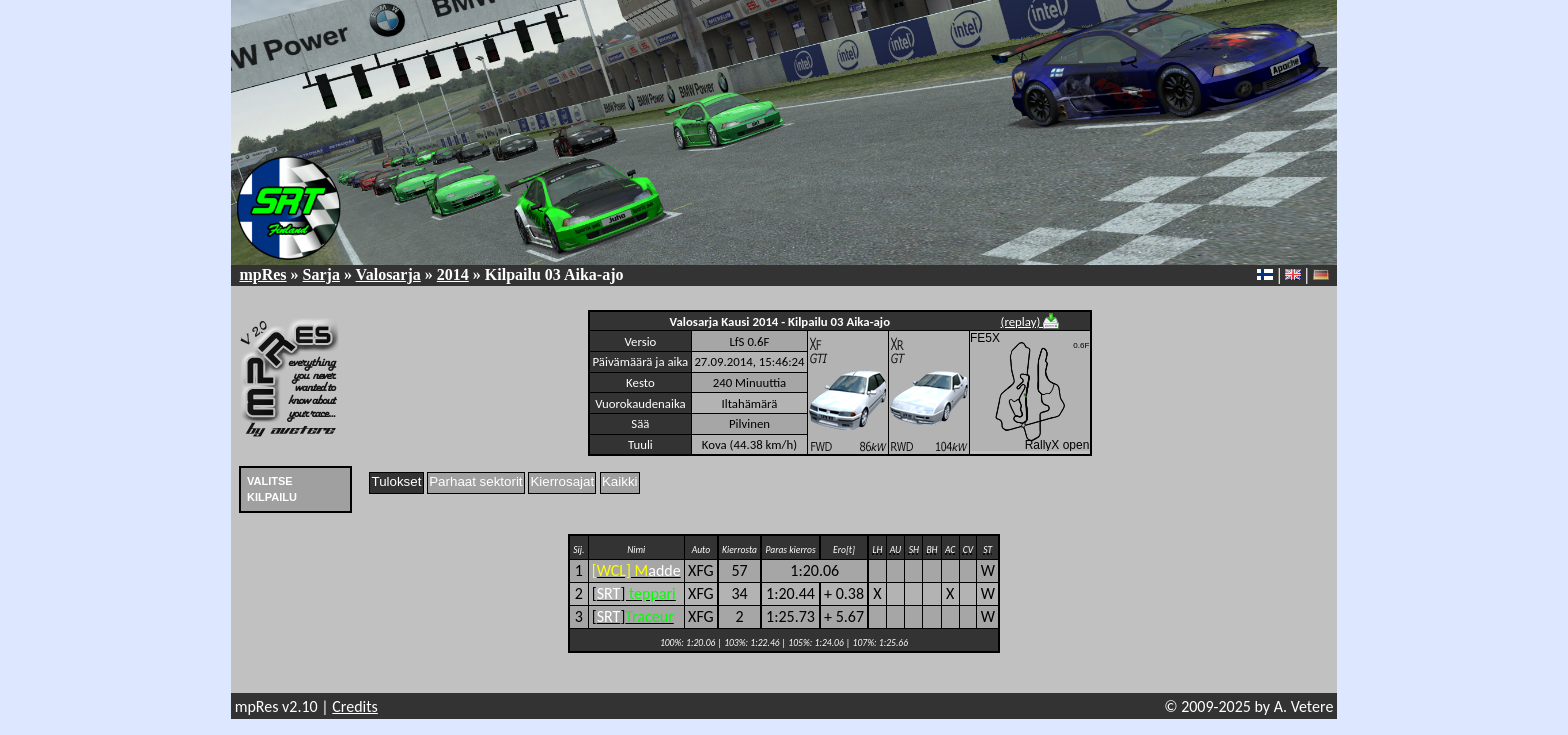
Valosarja (388, 274)
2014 (453, 274)
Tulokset (397, 481)
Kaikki (620, 481)
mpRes (262, 274)
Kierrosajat (562, 481)
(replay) (1030, 321)
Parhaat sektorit (475, 481)
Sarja (321, 274)
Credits (355, 706)
